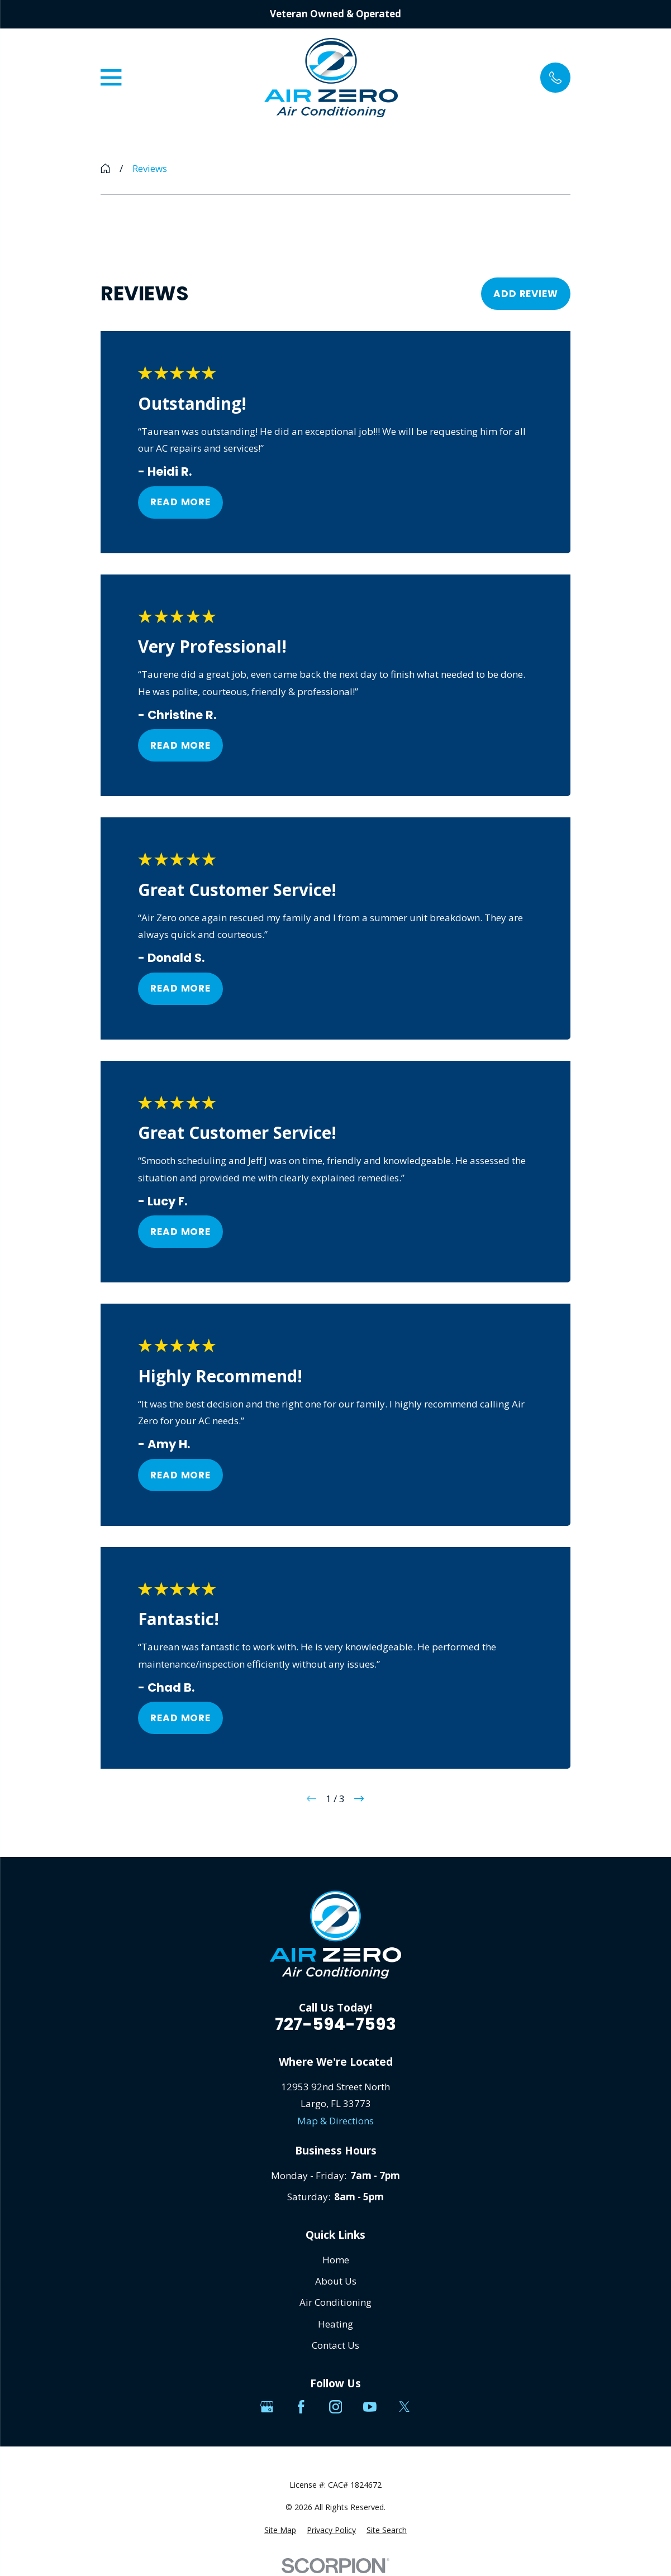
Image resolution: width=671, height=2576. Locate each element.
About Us (335, 2281)
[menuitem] (280, 2530)
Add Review (525, 293)
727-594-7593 (335, 2024)
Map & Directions (335, 2120)
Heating (335, 2324)
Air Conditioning (335, 2302)
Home (335, 2259)
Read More (181, 502)
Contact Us (335, 2345)
